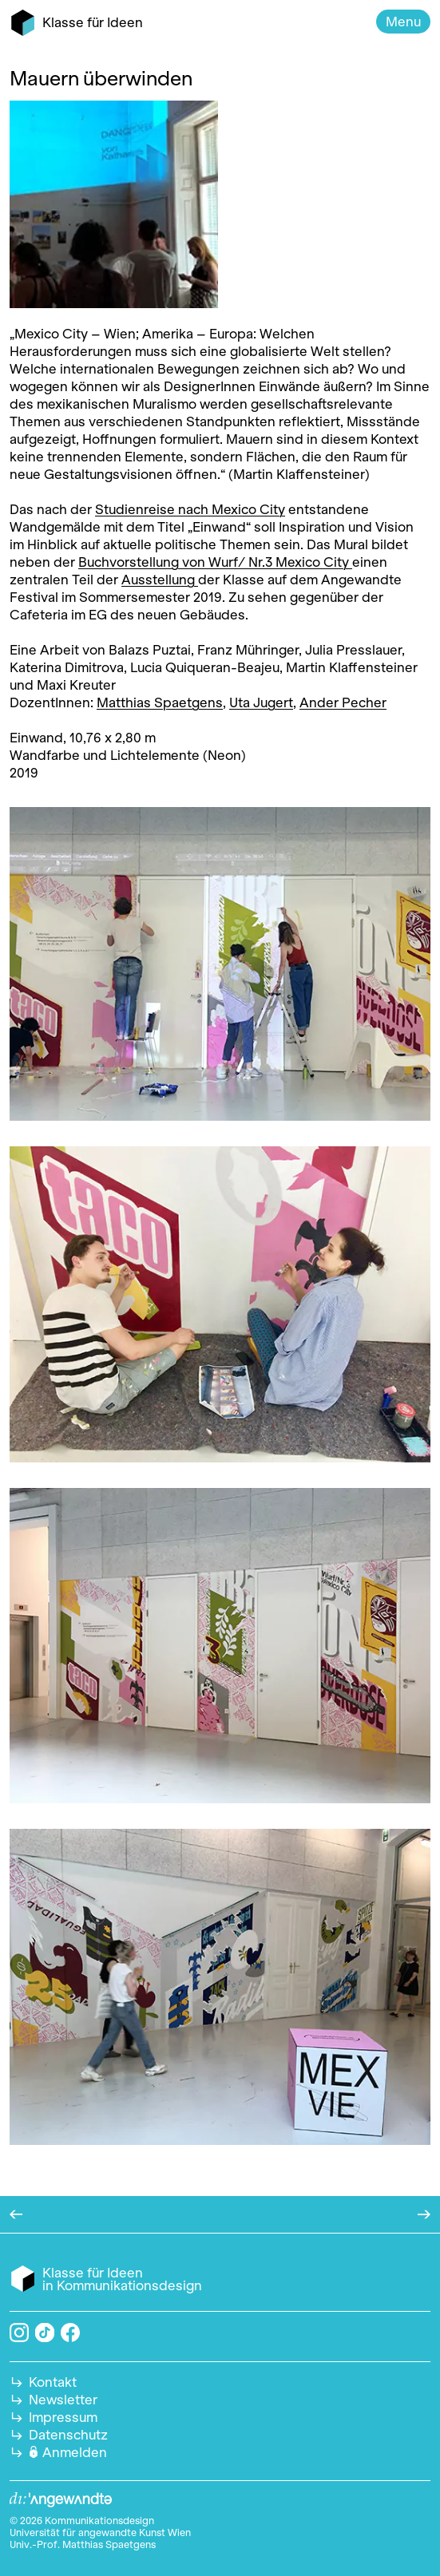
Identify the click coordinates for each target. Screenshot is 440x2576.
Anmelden (74, 2452)
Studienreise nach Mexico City (190, 509)
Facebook (70, 2332)
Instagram (19, 2332)
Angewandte (61, 2500)
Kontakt (53, 2382)
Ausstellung (159, 580)
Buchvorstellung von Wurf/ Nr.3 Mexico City (213, 562)
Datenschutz (68, 2435)
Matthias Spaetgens (160, 702)
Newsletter (63, 2400)
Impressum (63, 2417)
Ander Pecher (342, 702)
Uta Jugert (261, 702)
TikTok (45, 2333)
